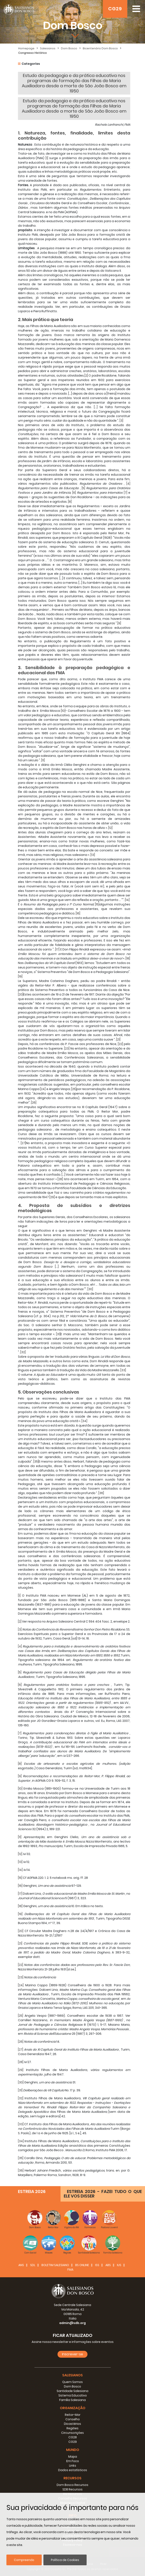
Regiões (72, 2428)
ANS (21, 2265)
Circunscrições (72, 2433)
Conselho (72, 2419)
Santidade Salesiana (72, 2391)
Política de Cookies (65, 2560)
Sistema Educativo (72, 2395)
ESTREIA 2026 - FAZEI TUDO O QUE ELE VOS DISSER (103, 2193)
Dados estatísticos (72, 2470)
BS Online (82, 2265)
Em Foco (72, 2461)
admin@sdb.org (72, 2323)
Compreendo (24, 2560)
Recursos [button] (72, 2478)
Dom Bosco (69, 48)
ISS (97, 2265)
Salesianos (47, 48)
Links (72, 2465)
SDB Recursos (72, 2489)
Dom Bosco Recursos (72, 2485)
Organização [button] (72, 2408)
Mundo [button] (72, 2449)
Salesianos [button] (72, 2375)
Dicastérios (72, 2424)
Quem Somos (72, 2382)
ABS (108, 2265)
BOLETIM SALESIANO (55, 2265)
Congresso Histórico (32, 53)
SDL (32, 2265)
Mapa (72, 2456)
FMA (70, 2269)
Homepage (26, 48)
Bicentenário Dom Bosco (100, 48)
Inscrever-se (72, 2354)
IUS (119, 2265)
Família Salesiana (72, 2400)
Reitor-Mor (72, 2415)
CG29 (115, 8)
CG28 (72, 2437)
